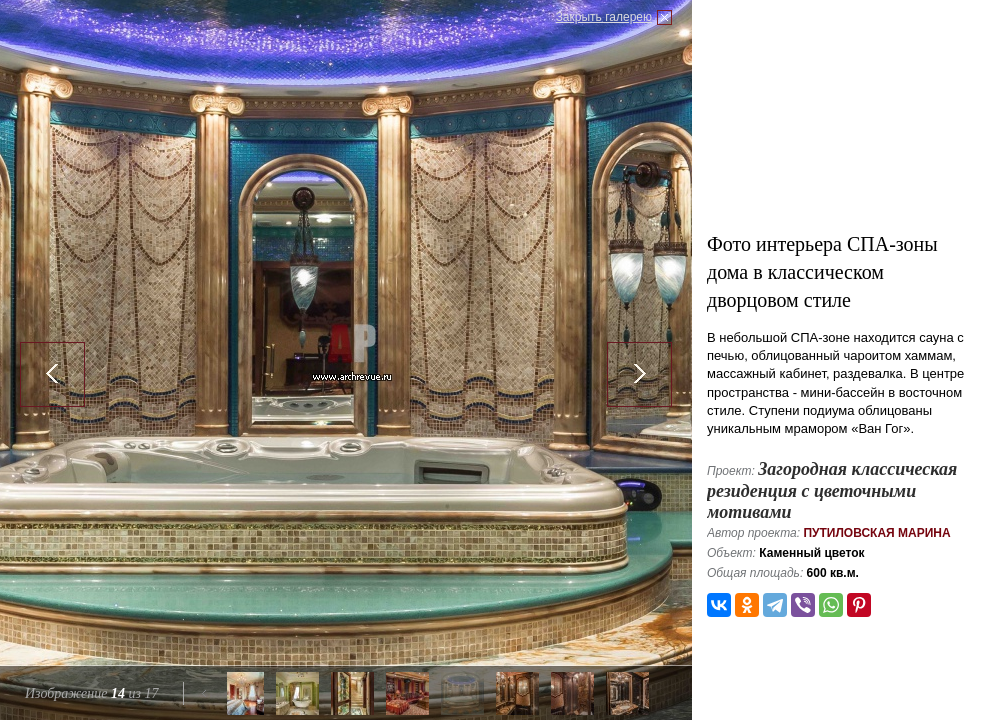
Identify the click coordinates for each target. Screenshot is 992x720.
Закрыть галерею (604, 17)
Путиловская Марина (876, 533)
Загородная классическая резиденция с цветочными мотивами (832, 490)
